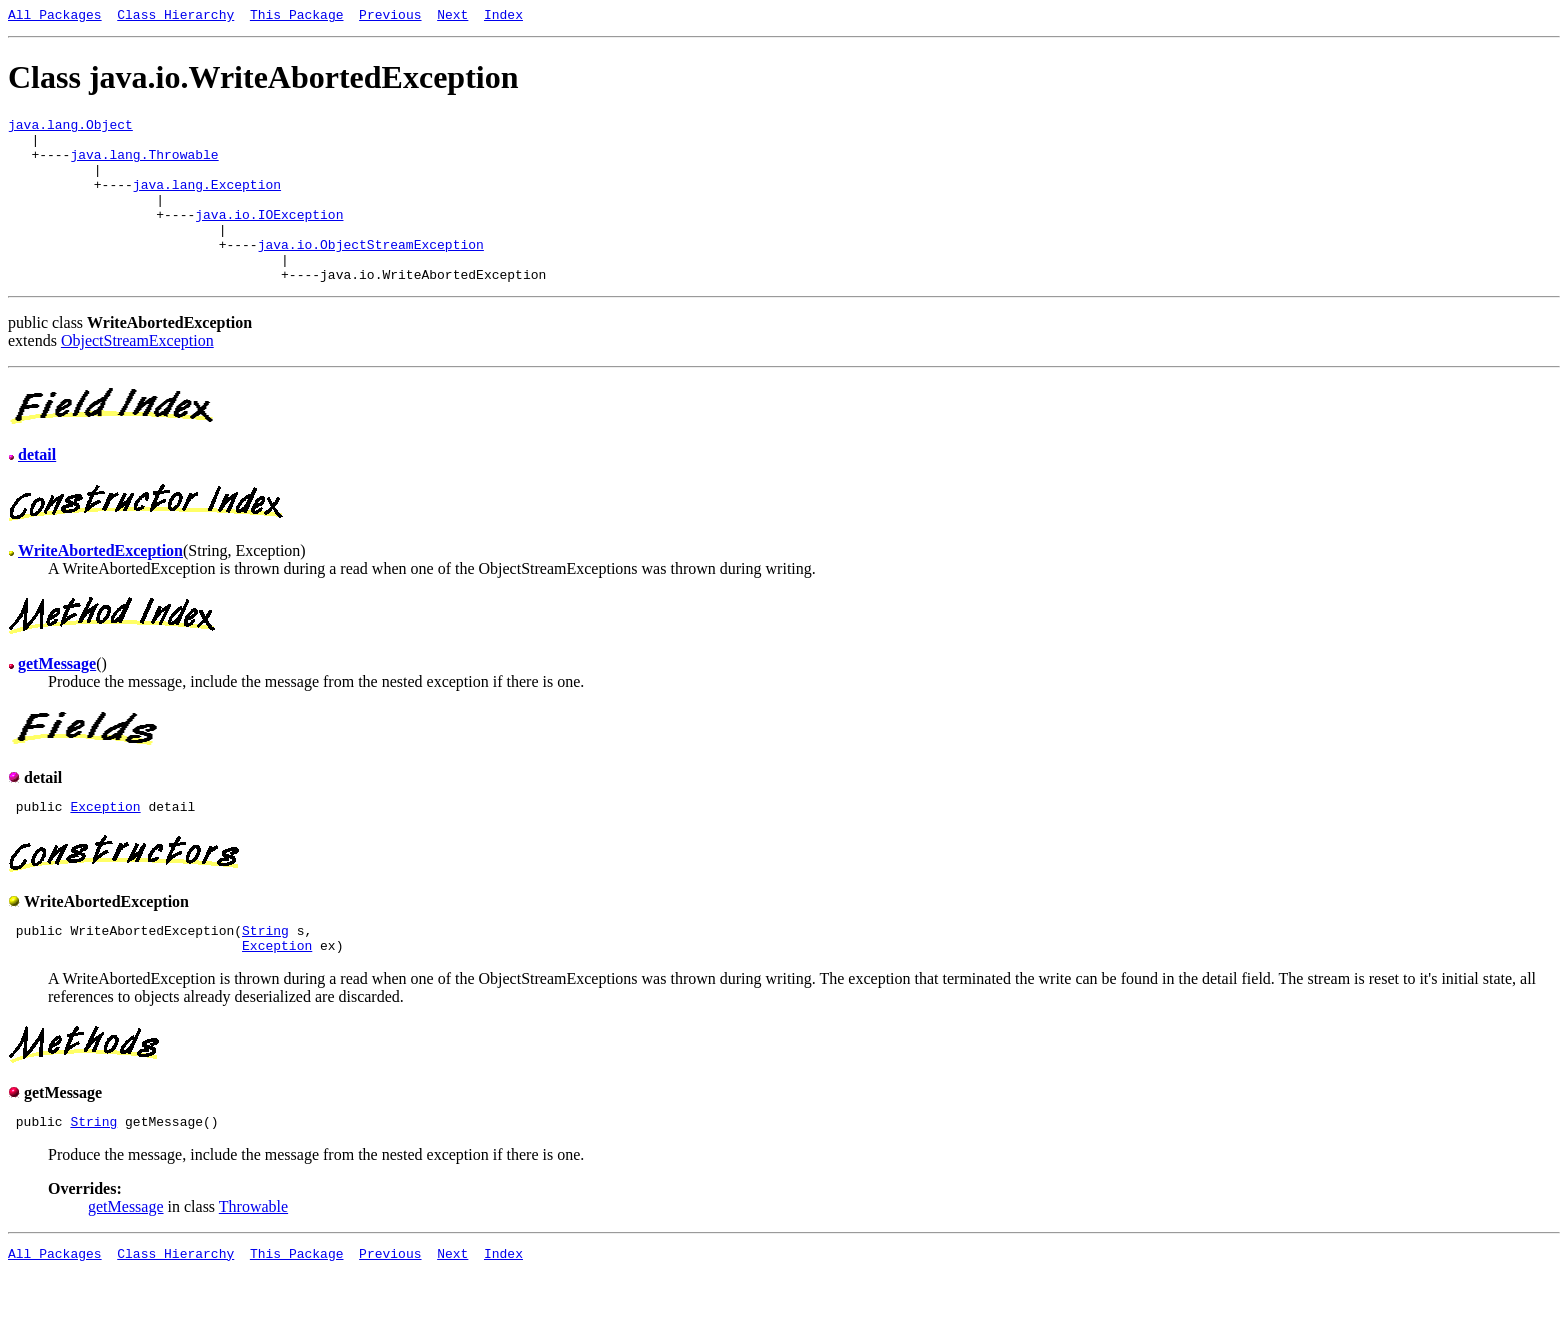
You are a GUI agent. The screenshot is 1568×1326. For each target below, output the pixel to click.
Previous (390, 17)
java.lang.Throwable (144, 166)
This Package (297, 17)
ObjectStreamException (137, 376)
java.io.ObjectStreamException (371, 274)
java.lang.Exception (207, 202)
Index (503, 17)
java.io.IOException (269, 238)
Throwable (253, 1254)
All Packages (55, 17)
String (265, 972)
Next (452, 17)
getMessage (126, 1254)
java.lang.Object (70, 130)
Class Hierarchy (175, 17)
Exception (105, 845)
